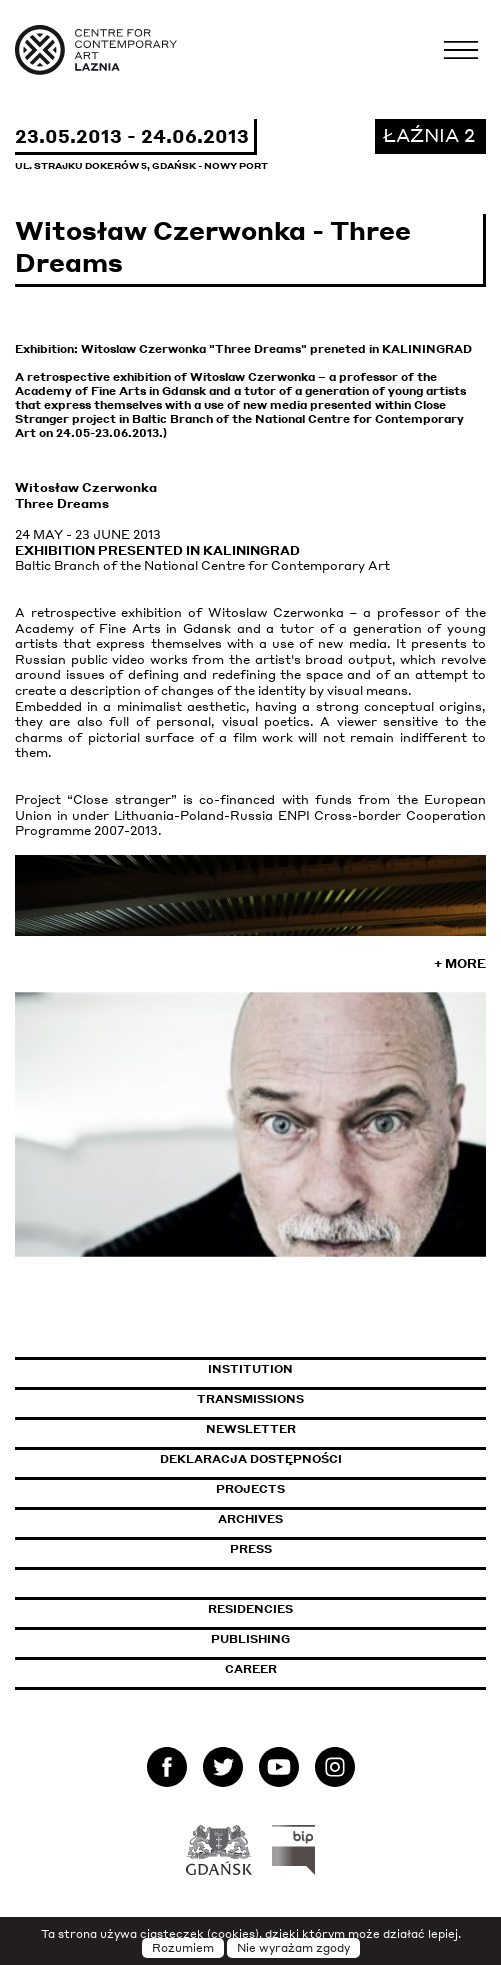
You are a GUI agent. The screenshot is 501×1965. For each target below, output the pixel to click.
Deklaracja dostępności (251, 1459)
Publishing (250, 1639)
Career (251, 1669)
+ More (460, 963)
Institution (250, 1369)
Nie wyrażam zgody (293, 1948)
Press (251, 1549)
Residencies (250, 1609)
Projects (250, 1489)
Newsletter (251, 1429)
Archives (250, 1519)
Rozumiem (183, 1948)
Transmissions (336, 1399)
